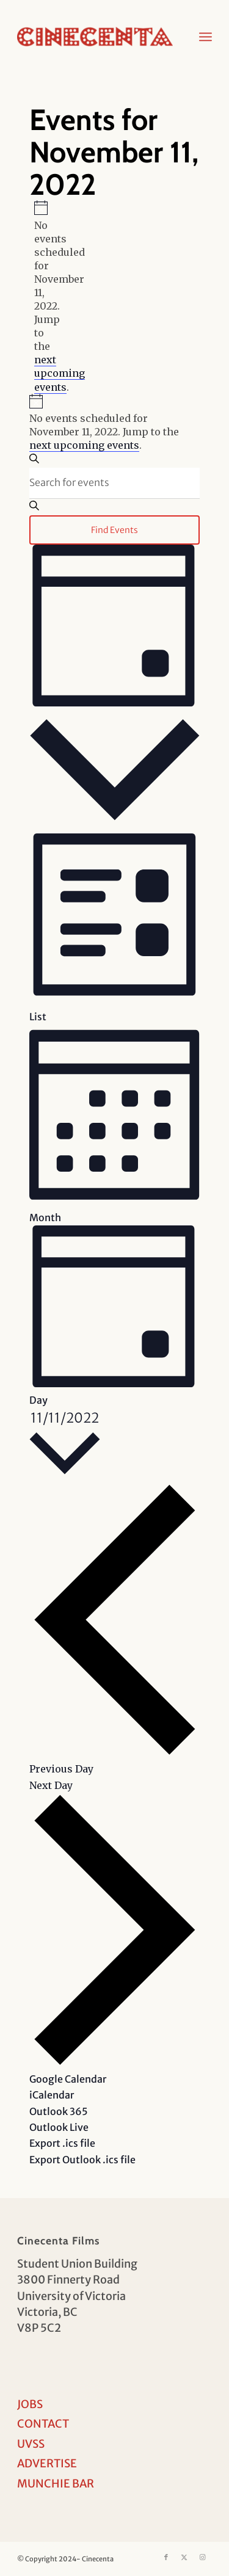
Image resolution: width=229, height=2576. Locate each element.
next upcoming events (59, 373)
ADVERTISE (47, 2463)
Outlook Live (59, 2127)
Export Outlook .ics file (82, 2159)
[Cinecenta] (95, 36)
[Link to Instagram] (203, 2557)
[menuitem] (205, 36)
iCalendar (51, 2095)
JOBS (30, 2404)
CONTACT (43, 2424)
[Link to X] (184, 2557)
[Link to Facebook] (166, 2557)
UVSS (31, 2444)
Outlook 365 (58, 2111)
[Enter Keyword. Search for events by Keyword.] (114, 483)
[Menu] (205, 36)
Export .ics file (62, 2143)
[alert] (38, 296)
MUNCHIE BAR (55, 2483)
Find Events (114, 529)
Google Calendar (67, 2079)
